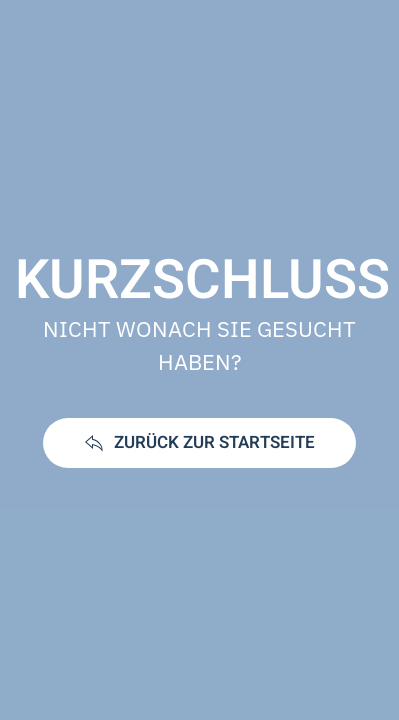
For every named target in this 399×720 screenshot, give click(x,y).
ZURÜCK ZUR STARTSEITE (199, 442)
